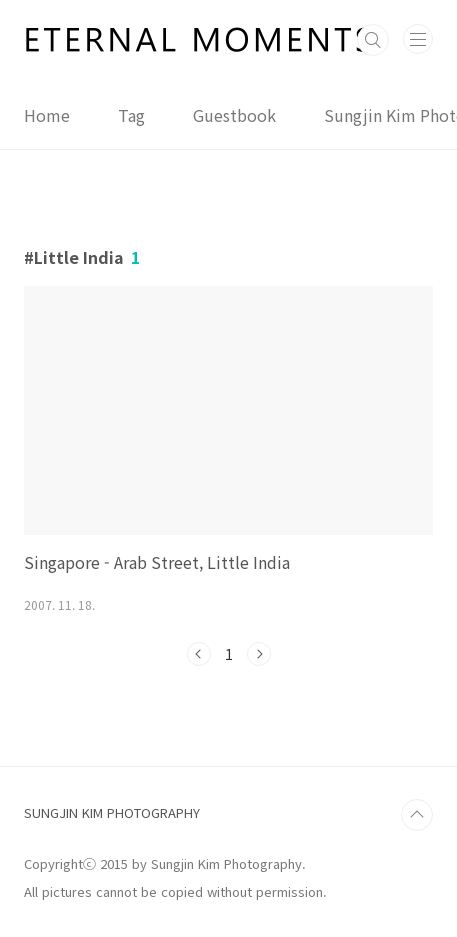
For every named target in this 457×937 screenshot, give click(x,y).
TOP (417, 815)
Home (47, 115)
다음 (259, 654)
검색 (373, 40)
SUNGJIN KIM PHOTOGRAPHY (112, 812)
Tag (131, 115)
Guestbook (234, 115)
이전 (199, 654)
